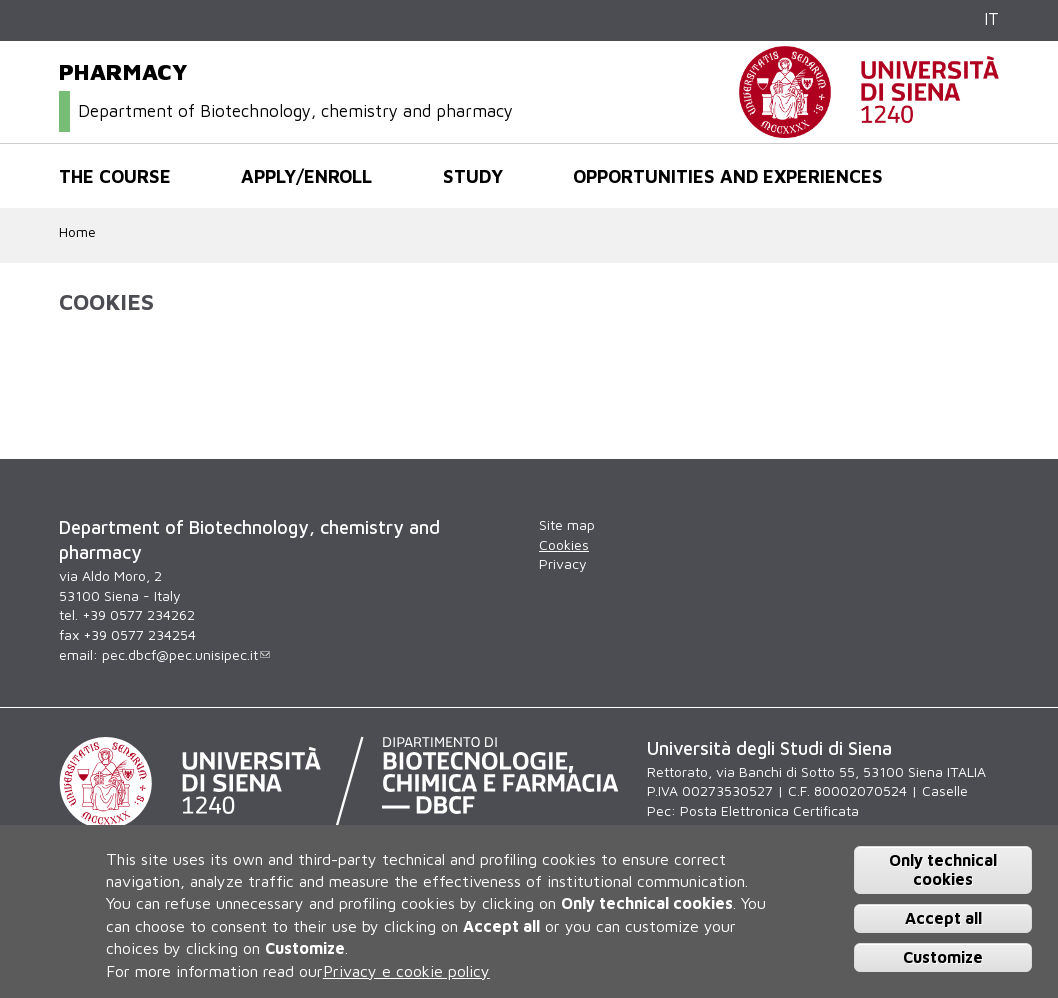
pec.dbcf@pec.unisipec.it (186, 654)
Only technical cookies (943, 869)
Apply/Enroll (306, 176)
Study (473, 176)
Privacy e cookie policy (406, 971)
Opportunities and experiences (728, 176)
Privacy (563, 563)
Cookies (564, 544)
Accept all (943, 918)
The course (115, 176)
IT (991, 19)
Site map (567, 524)
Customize (943, 957)
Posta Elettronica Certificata (769, 810)
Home (77, 231)
